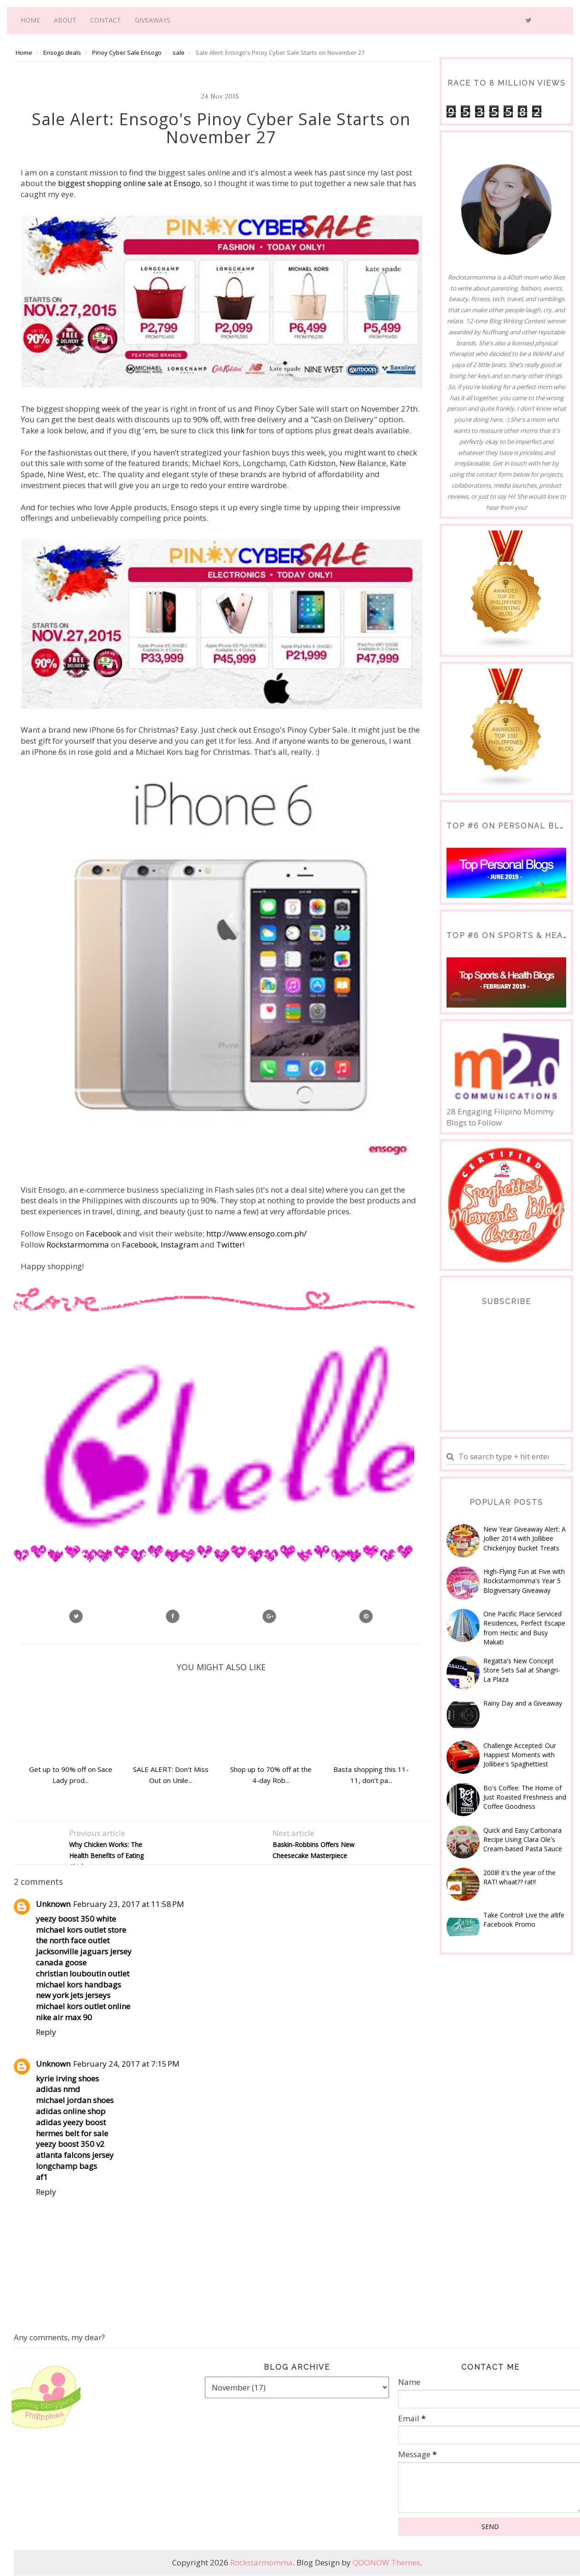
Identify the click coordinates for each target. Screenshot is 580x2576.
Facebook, (139, 1244)
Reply (46, 2032)
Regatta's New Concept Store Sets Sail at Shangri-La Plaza (521, 1670)
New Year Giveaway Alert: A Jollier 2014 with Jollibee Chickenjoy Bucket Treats (524, 1538)
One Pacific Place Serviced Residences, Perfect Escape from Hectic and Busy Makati (524, 1627)
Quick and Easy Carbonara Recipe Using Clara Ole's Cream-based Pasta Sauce (522, 1839)
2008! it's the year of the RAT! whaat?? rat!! (519, 1877)
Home (30, 20)
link (238, 430)
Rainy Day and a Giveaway (522, 1703)
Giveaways (152, 20)
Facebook (103, 1233)
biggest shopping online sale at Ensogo (128, 183)
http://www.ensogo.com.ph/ (256, 1233)
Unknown (53, 1904)
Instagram (179, 1244)
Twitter (229, 1244)
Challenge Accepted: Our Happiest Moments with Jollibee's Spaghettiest (519, 1755)
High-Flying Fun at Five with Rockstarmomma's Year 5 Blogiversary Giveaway (524, 1581)
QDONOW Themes (386, 2562)
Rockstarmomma (77, 1244)
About (65, 20)
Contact (105, 20)
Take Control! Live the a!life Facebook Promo (523, 1920)
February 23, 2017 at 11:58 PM (128, 1904)
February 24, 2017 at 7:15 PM (126, 2063)
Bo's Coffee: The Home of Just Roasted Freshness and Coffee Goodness (524, 1797)
